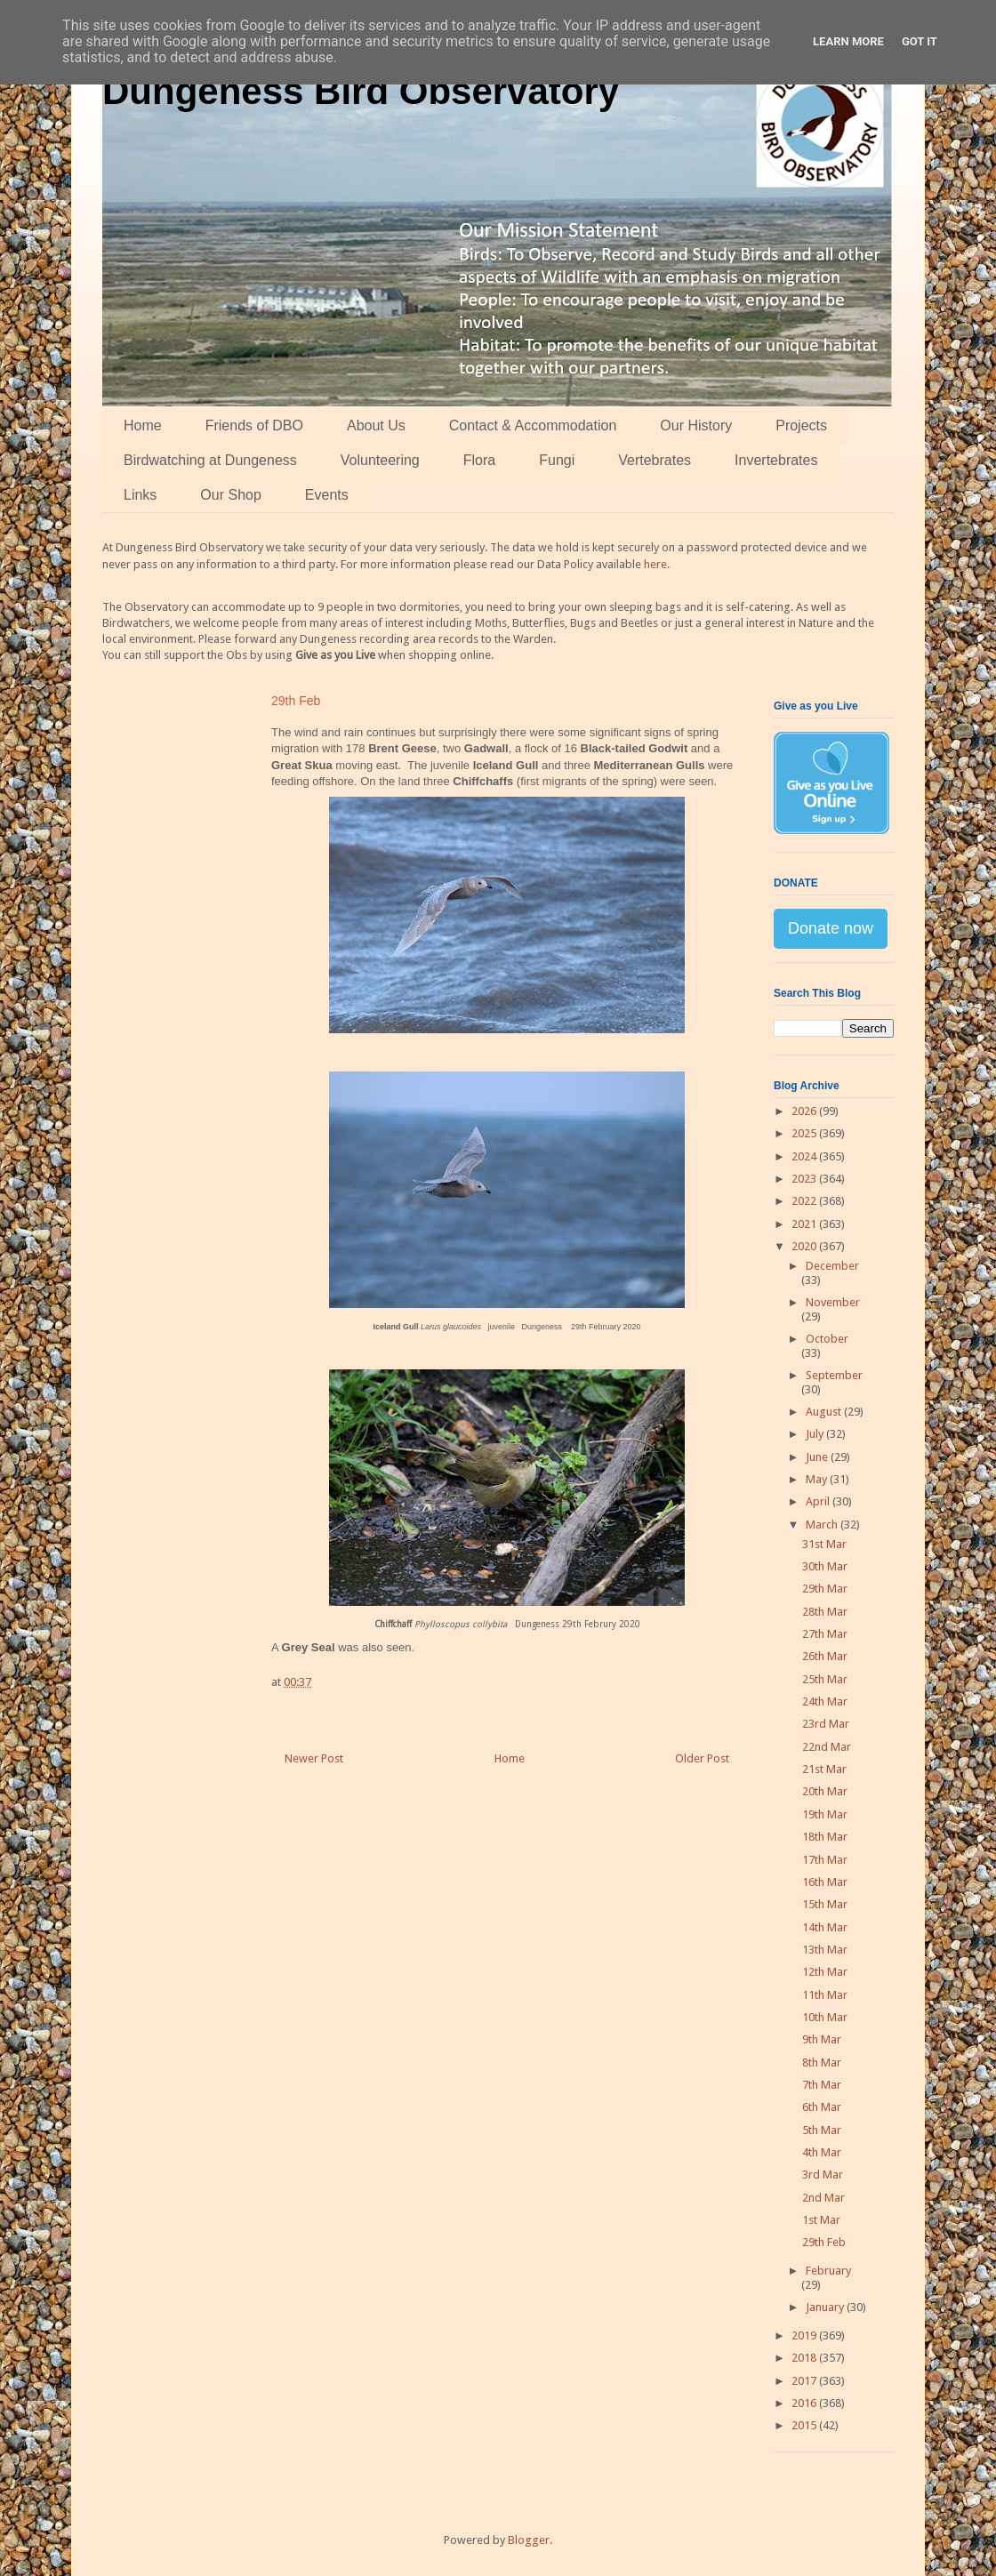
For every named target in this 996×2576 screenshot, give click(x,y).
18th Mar (824, 1836)
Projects (801, 425)
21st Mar (824, 1769)
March (823, 1524)
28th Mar (824, 1611)
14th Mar (824, 1927)
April (819, 1501)
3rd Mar (822, 2174)
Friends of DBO (254, 425)
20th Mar (824, 1791)
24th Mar (824, 1701)
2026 (805, 1111)
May (818, 1479)
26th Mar (824, 1656)
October (827, 1338)
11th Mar (824, 1995)
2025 (805, 1133)
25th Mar (824, 1679)
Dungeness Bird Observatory (360, 91)
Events (327, 494)
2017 (805, 2380)
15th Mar (824, 1904)
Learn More (848, 41)
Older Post (702, 1758)
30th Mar (824, 1566)
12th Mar (824, 1971)
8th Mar (821, 2062)
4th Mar (821, 2152)
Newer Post (314, 1758)
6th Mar (821, 2107)
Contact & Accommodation (533, 425)
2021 (805, 1224)
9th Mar (821, 2039)
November (833, 1302)
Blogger (529, 2540)
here (655, 564)
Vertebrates (654, 460)
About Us (376, 425)
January (826, 2307)
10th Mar (824, 2017)
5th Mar (821, 2130)
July (816, 1433)
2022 (805, 1201)
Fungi (556, 460)
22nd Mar (826, 1746)
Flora (479, 460)
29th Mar (824, 1588)
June (818, 1457)
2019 (805, 2335)
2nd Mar (823, 2197)
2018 (805, 2357)
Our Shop (230, 494)
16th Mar (824, 1882)
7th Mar (821, 2084)
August (825, 1411)
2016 (805, 2403)
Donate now (830, 928)
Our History (696, 425)
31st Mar (824, 1544)
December (832, 1265)
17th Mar (824, 1859)
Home (143, 425)
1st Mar (821, 2220)
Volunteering (380, 460)
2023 (805, 1178)
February (828, 2270)
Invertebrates (776, 460)
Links (140, 494)
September (834, 1375)
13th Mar (824, 1949)
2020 (805, 1246)
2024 (805, 1156)
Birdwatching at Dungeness (210, 460)
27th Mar (824, 1634)
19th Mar (824, 1814)
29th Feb (824, 2242)
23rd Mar (825, 1723)
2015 (805, 2425)
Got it (919, 41)
